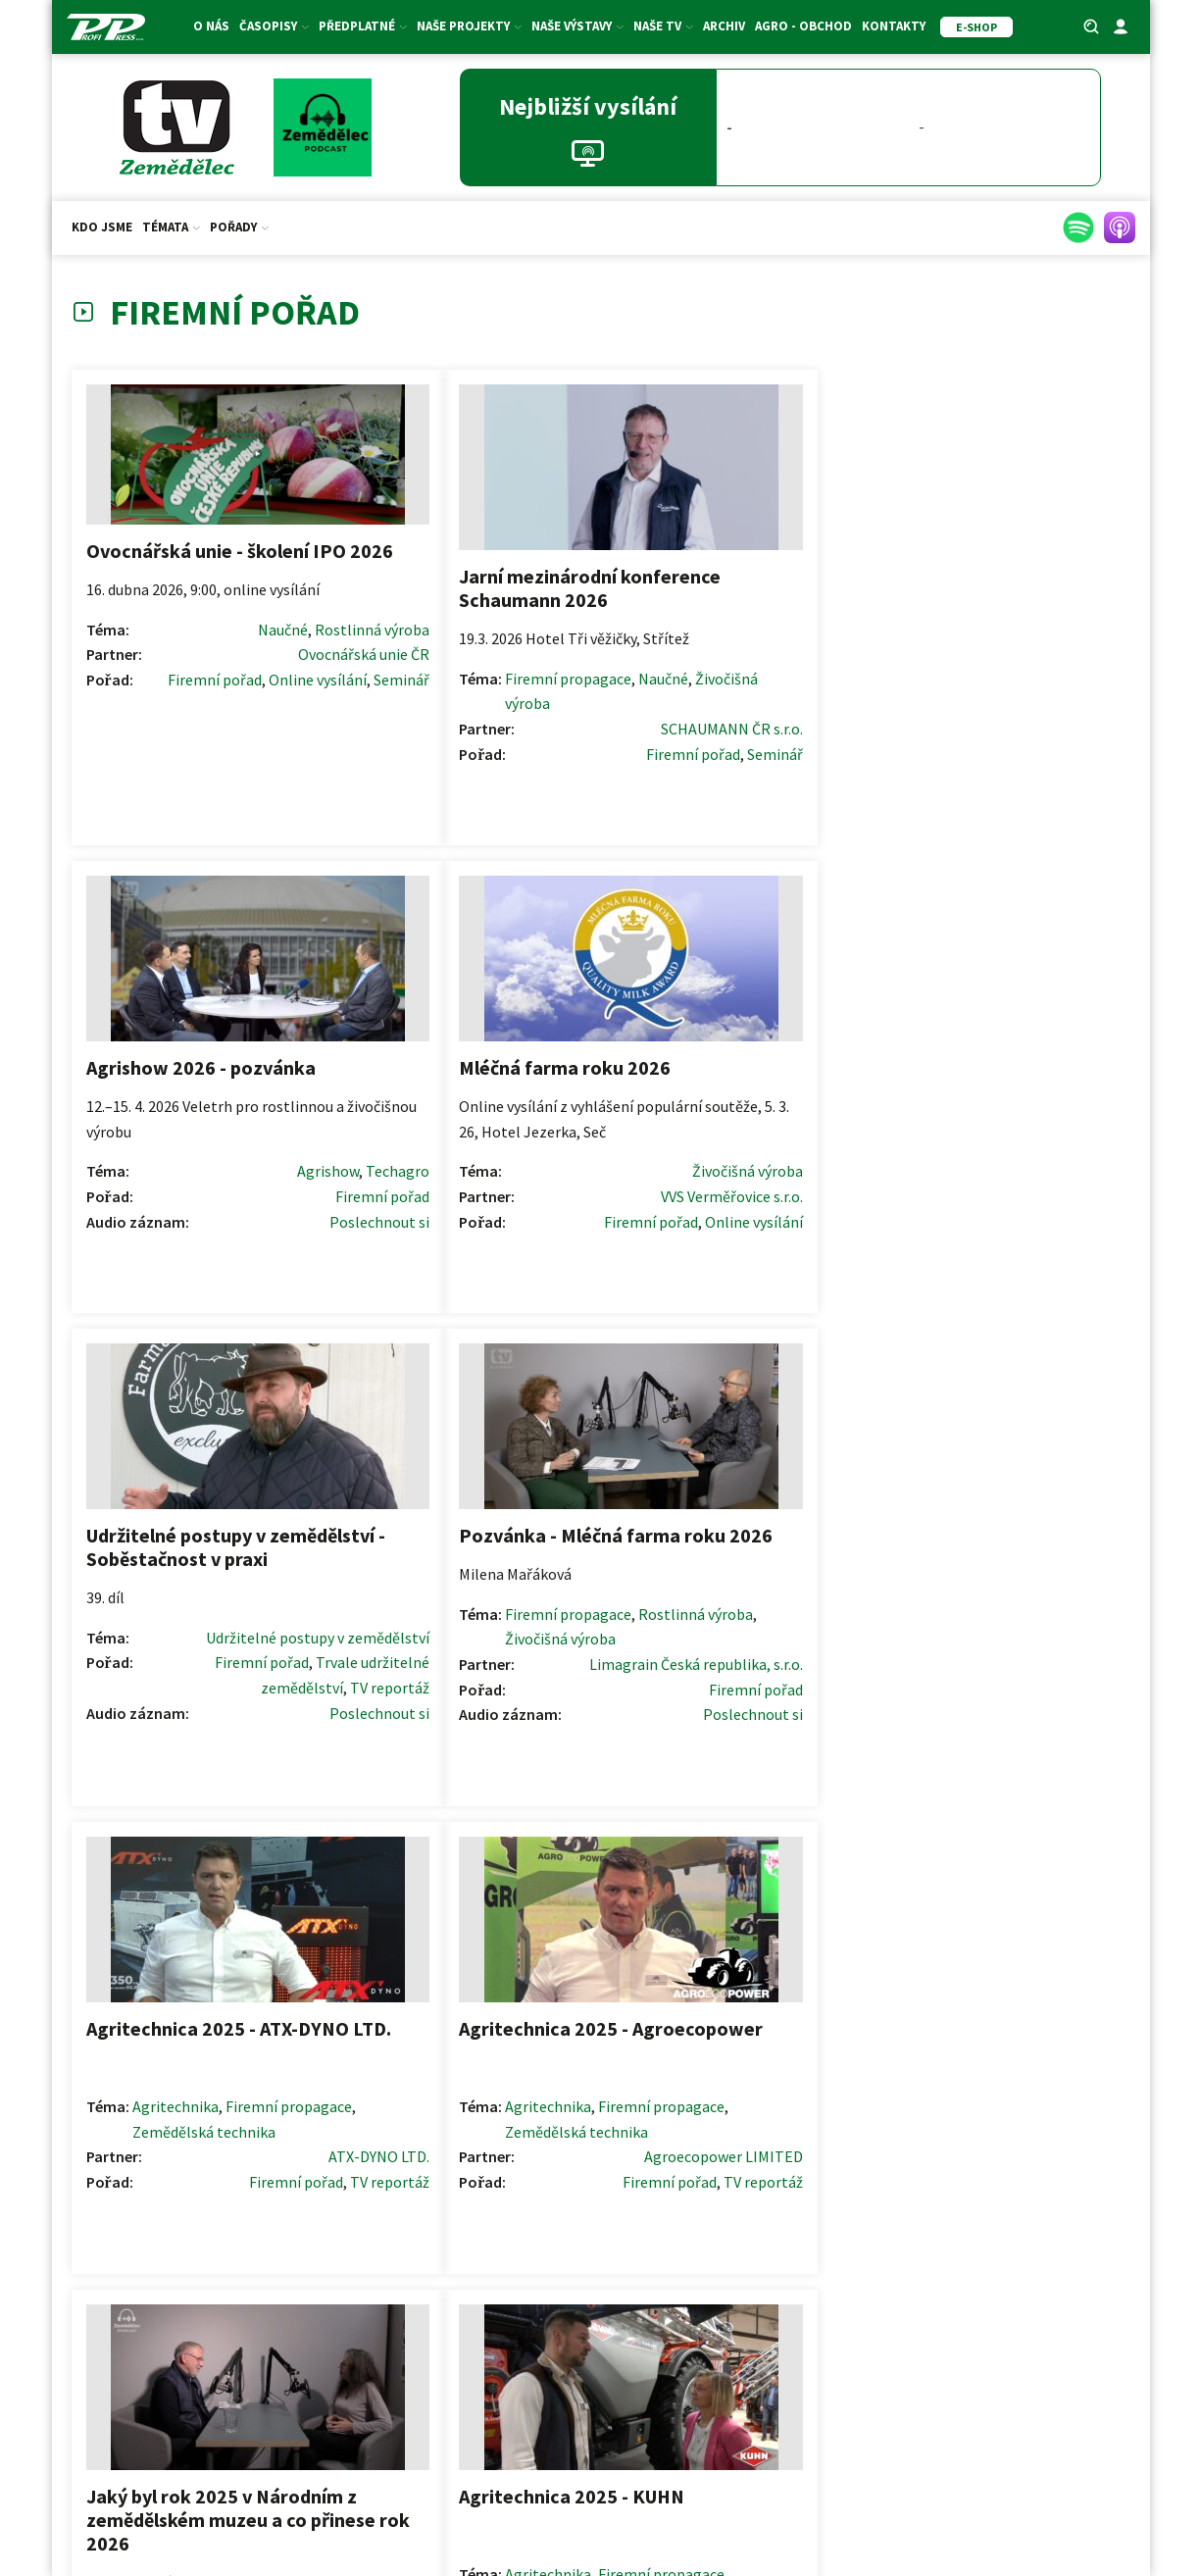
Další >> (703, 2011)
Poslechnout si (801, 698)
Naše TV (663, 26)
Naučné (175, 646)
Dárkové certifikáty (240, 2306)
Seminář (294, 722)
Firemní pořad (222, 696)
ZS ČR (279, 2497)
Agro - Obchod (803, 26)
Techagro (819, 647)
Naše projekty (469, 26)
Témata (171, 227)
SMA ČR (383, 2497)
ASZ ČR (328, 2497)
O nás (211, 26)
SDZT (432, 2497)
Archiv (724, 26)
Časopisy (274, 26)
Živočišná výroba (452, 694)
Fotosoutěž (240, 2370)
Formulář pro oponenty (601, 2340)
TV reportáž (811, 1231)
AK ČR (234, 2497)
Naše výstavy (577, 26)
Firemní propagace (460, 670)
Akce (240, 2401)
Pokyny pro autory (601, 2277)
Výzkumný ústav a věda (207, 1737)
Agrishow (749, 647)
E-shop (241, 2339)
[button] (1024, 2134)
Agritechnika (705, 1131)
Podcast (294, 1787)
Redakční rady (601, 2308)
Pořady (239, 227)
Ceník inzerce (960, 2276)
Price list (960, 2307)
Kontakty (894, 26)
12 (654, 2011)
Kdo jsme (102, 227)
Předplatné (363, 26)
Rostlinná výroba (264, 646)
